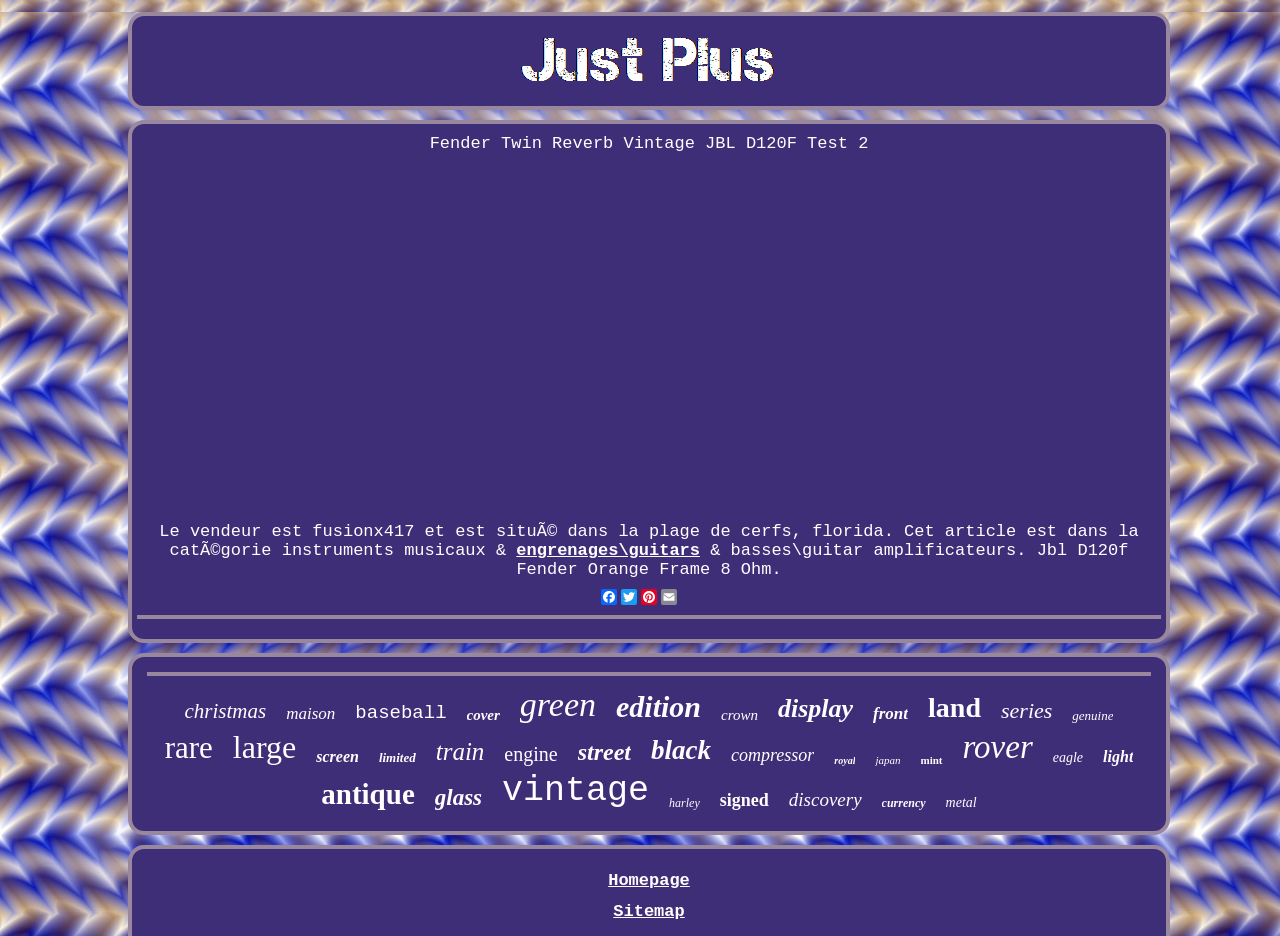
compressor (772, 755)
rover (998, 747)
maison (310, 713)
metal (961, 802)
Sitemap (648, 911)
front (890, 713)
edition (658, 706)
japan (887, 760)
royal (844, 760)
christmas (226, 711)
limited (397, 757)
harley (684, 803)
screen (337, 756)
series (1026, 710)
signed (744, 800)
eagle (1068, 757)
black (681, 750)
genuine (1092, 715)
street (604, 752)
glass (458, 797)
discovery (825, 799)
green (558, 704)
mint (932, 760)
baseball (400, 713)
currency (904, 803)
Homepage (649, 880)
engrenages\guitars (608, 550)
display (815, 708)
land (954, 707)
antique (367, 794)
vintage (575, 791)
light (1118, 756)
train (460, 751)
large (264, 747)
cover (483, 715)
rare (189, 747)
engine (530, 754)
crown (739, 715)
